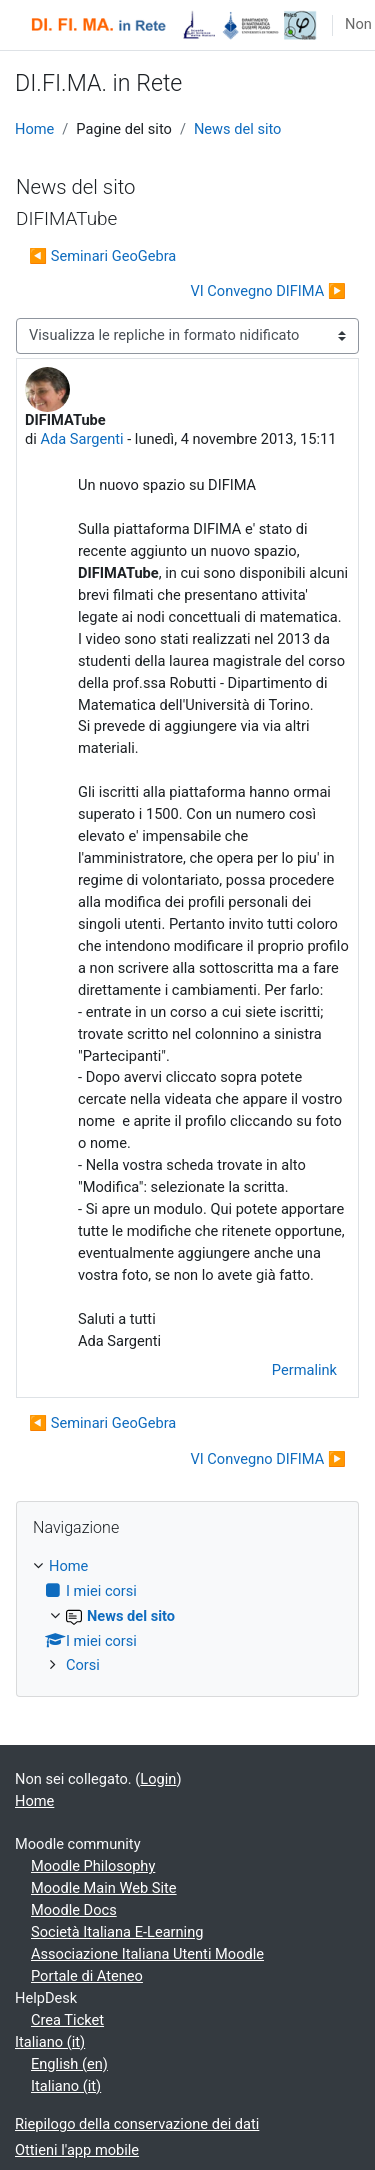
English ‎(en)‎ (69, 2064)
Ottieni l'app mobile (77, 2150)
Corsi (83, 1665)
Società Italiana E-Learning (117, 1932)
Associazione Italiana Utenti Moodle (147, 1954)
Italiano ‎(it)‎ (50, 2042)
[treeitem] (187, 1617)
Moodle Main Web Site (104, 1888)
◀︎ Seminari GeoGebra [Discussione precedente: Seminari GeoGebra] (102, 256)
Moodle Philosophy (93, 1866)
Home (34, 129)
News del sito (238, 129)
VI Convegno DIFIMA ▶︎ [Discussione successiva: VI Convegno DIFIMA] (268, 291)
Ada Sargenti (81, 439)
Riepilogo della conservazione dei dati (137, 2124)
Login (158, 1779)
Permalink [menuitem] (304, 1370)
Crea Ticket (67, 2020)
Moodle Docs (74, 1910)
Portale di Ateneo (87, 1976)
